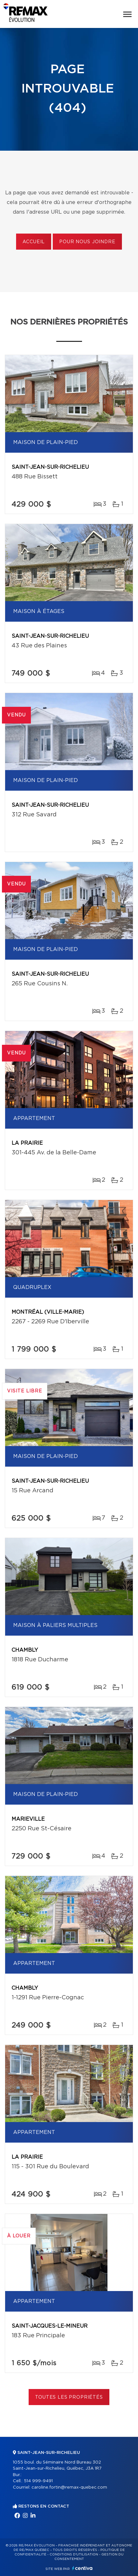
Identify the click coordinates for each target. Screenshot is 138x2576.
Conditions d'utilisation (74, 2554)
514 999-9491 (38, 2481)
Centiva (82, 2568)
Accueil (34, 242)
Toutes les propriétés (69, 2397)
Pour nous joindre (87, 242)
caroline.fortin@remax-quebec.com (69, 2487)
